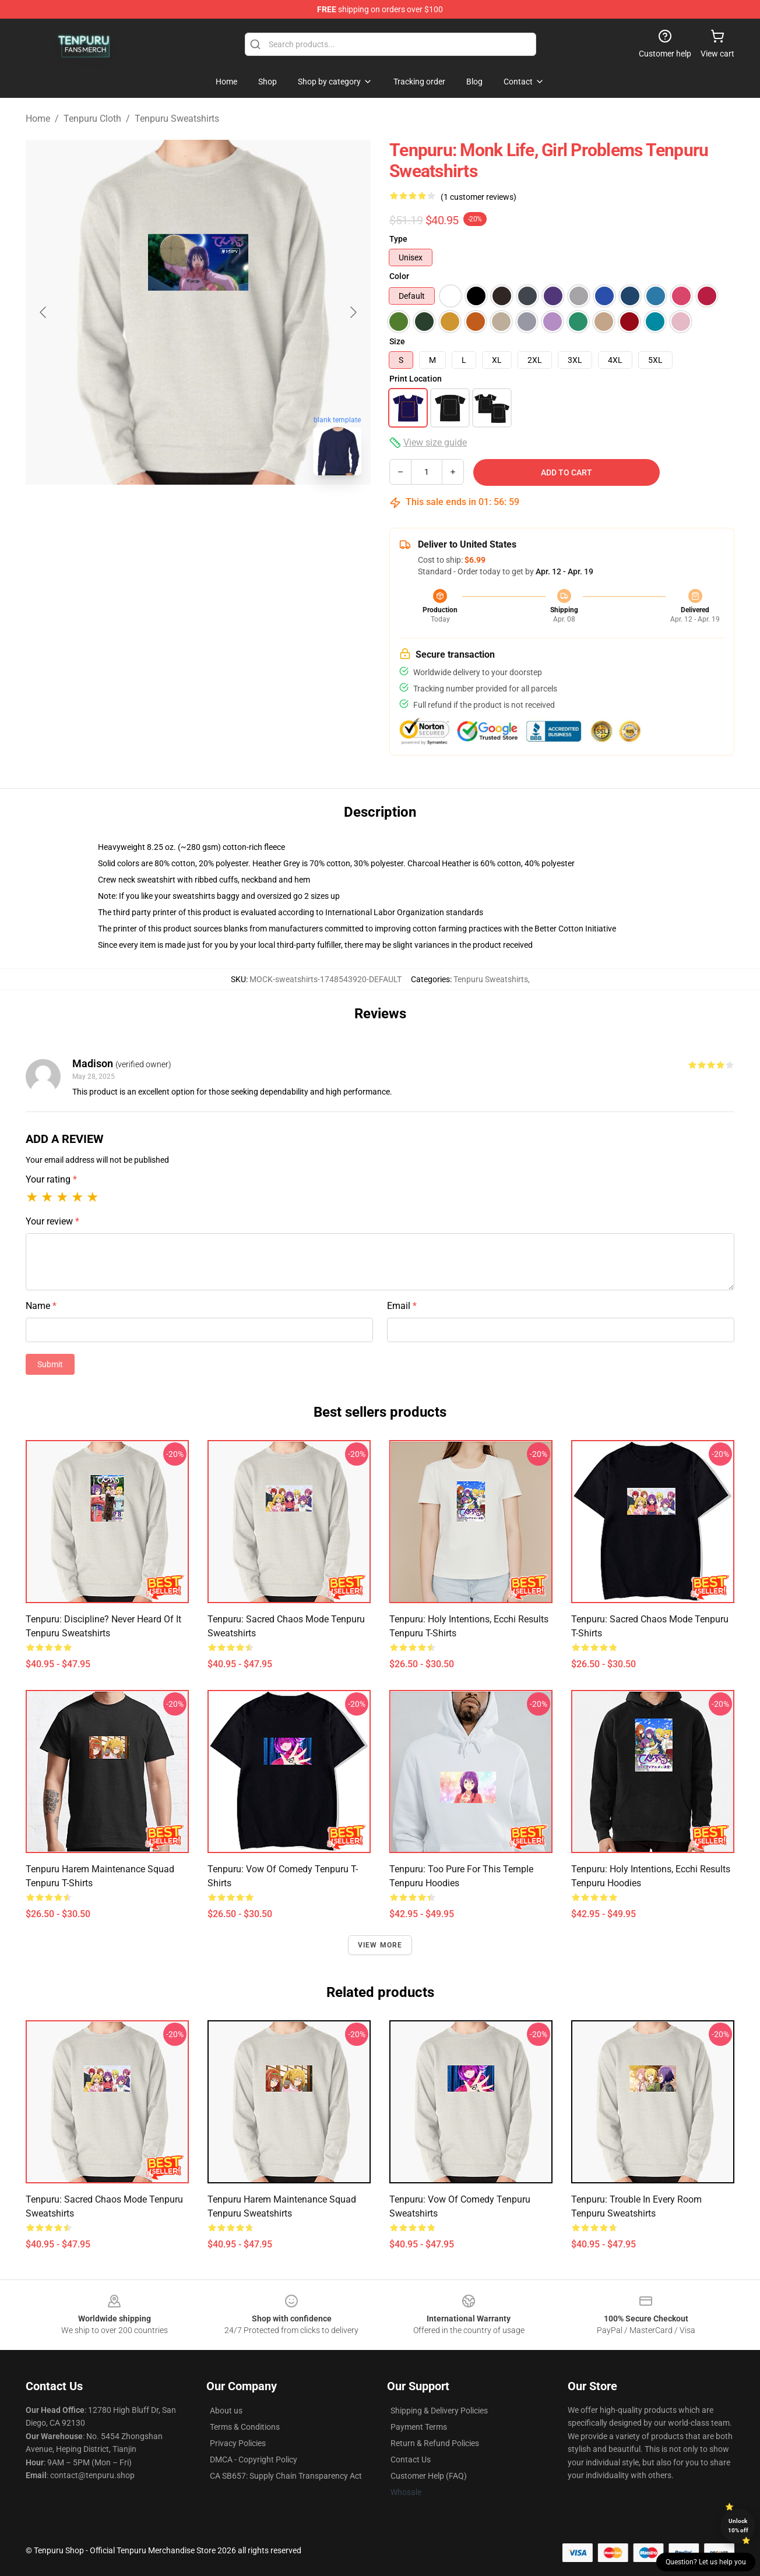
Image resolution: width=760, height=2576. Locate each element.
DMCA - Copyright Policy (253, 2459)
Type (398, 239)
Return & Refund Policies (434, 2443)
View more (380, 1945)
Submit (50, 1364)
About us (226, 2410)
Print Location (415, 378)
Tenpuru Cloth (92, 118)
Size (397, 341)
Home (38, 118)
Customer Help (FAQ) (428, 2475)
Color (399, 276)
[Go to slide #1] (168, 510)
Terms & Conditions (245, 2427)
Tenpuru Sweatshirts (177, 118)
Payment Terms (418, 2427)
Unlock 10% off (738, 2525)
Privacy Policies (238, 2443)
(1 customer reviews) (478, 197)
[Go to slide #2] (228, 510)
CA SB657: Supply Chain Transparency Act (286, 2475)
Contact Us (410, 2459)
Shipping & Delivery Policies (439, 2410)
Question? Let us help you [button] (706, 2562)
